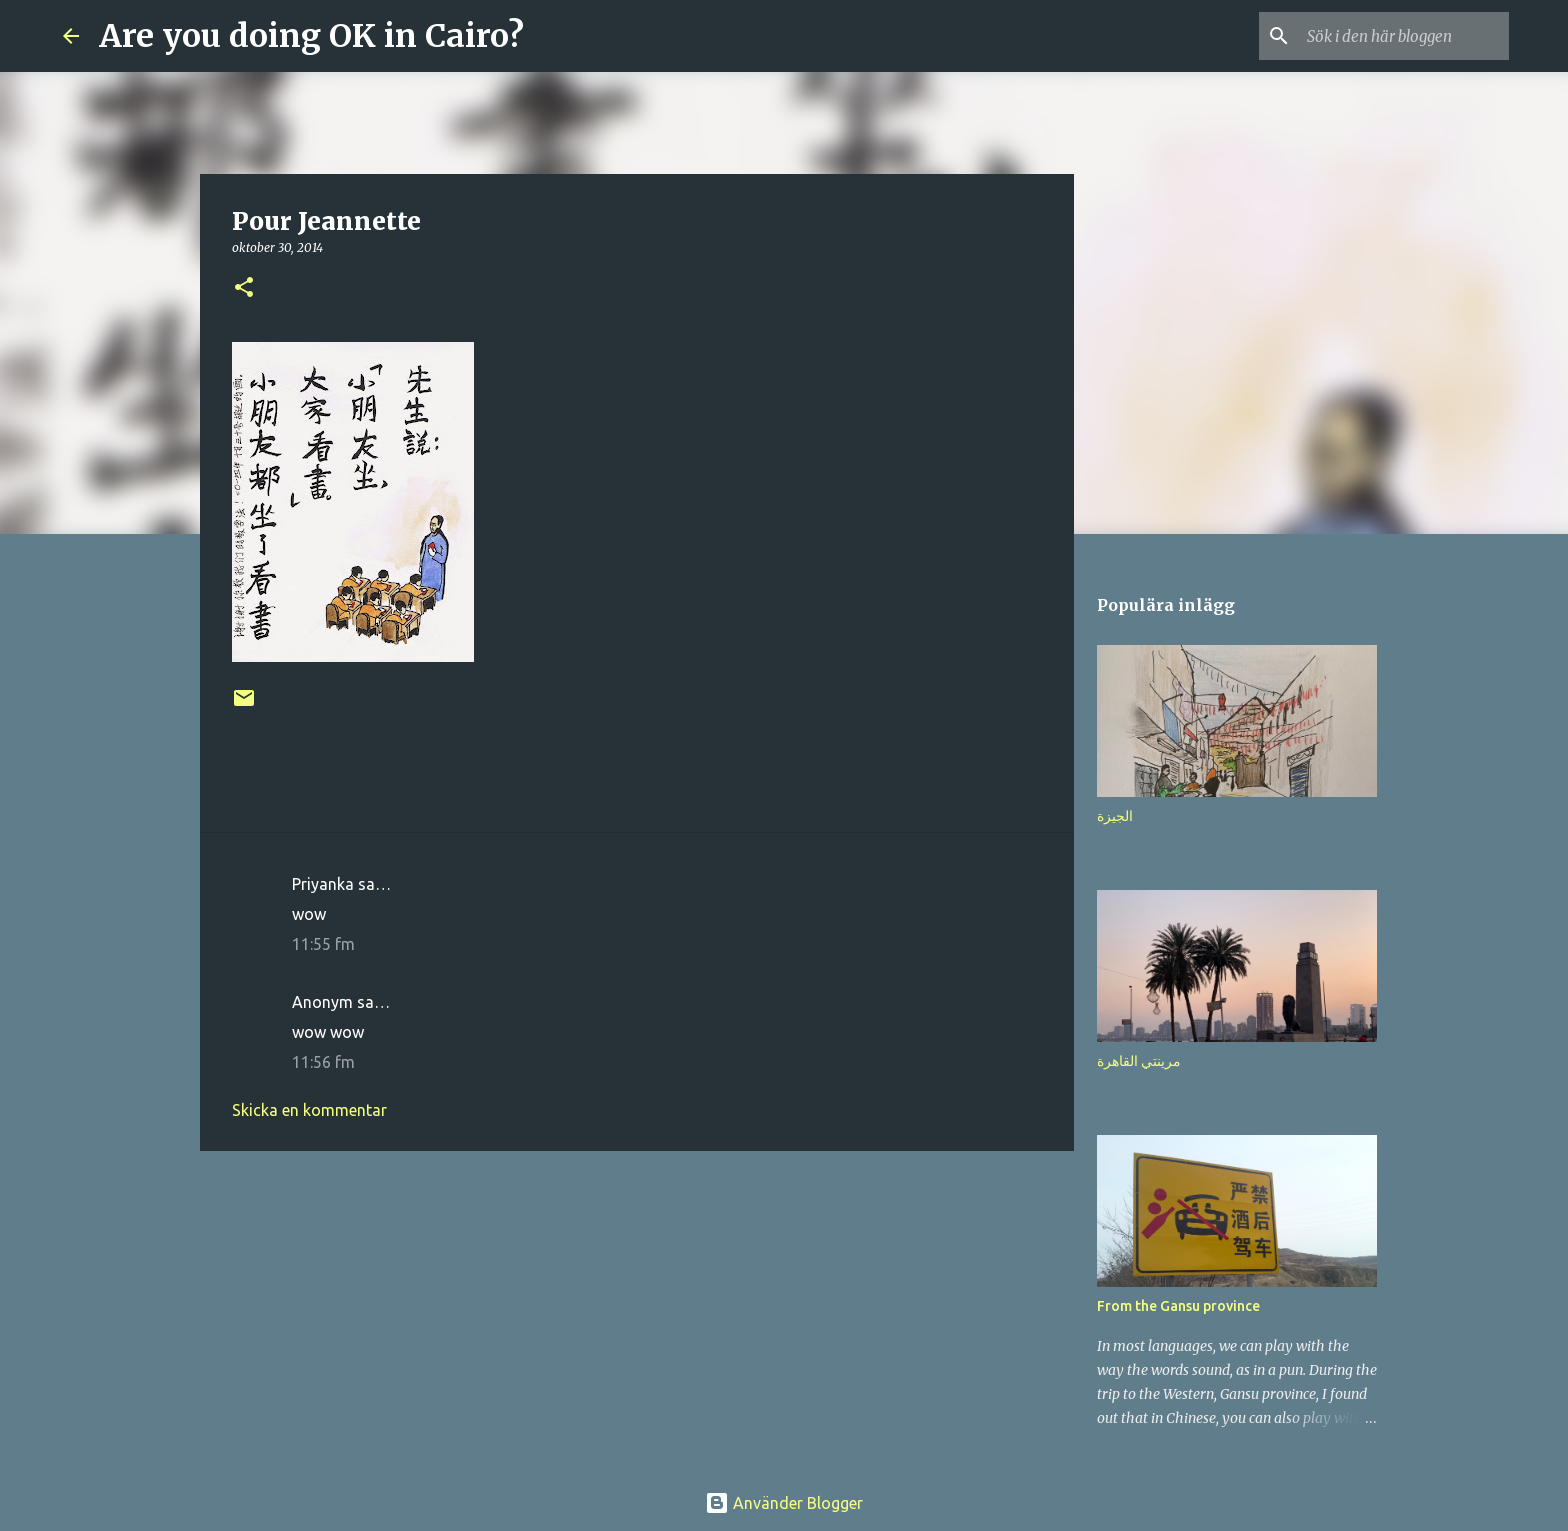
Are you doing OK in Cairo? (311, 36)
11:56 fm (323, 1062)
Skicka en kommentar (309, 1110)
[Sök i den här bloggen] (1404, 36)
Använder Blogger (784, 1503)
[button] (244, 288)
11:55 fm (323, 944)
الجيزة (1115, 816)
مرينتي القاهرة (1139, 1061)
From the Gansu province (1178, 1306)
